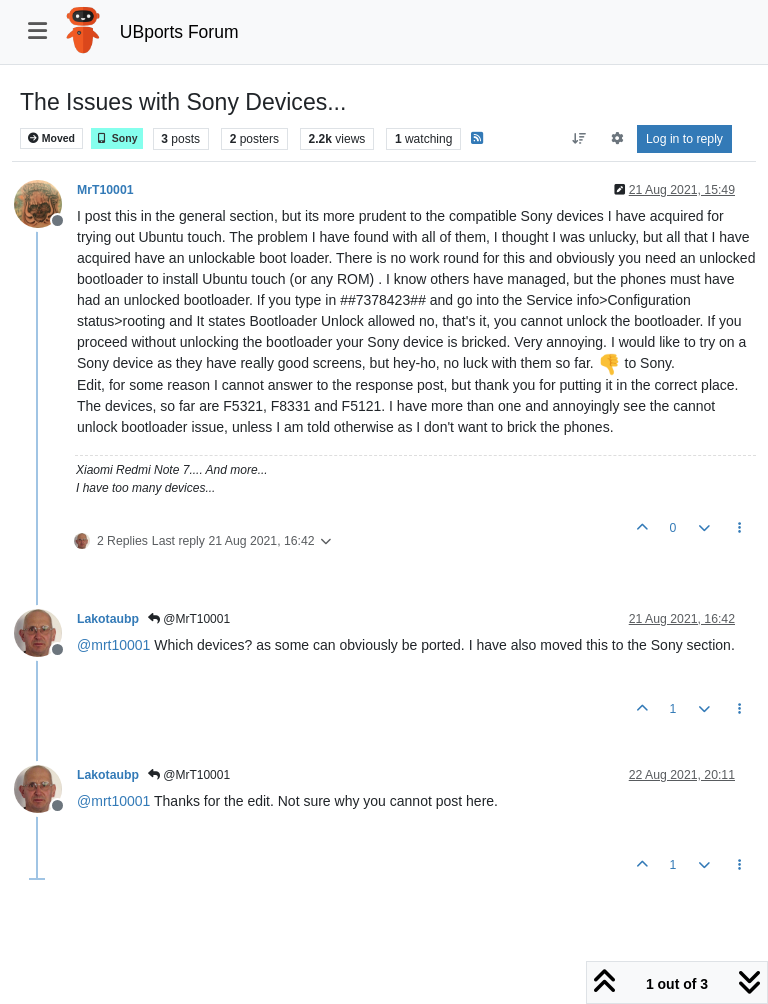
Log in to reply (684, 139)
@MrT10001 (189, 619)
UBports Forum (179, 32)
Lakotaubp (108, 619)
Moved (51, 138)
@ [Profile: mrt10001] (113, 645)
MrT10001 (105, 190)
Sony (117, 138)
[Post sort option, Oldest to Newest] (579, 139)
